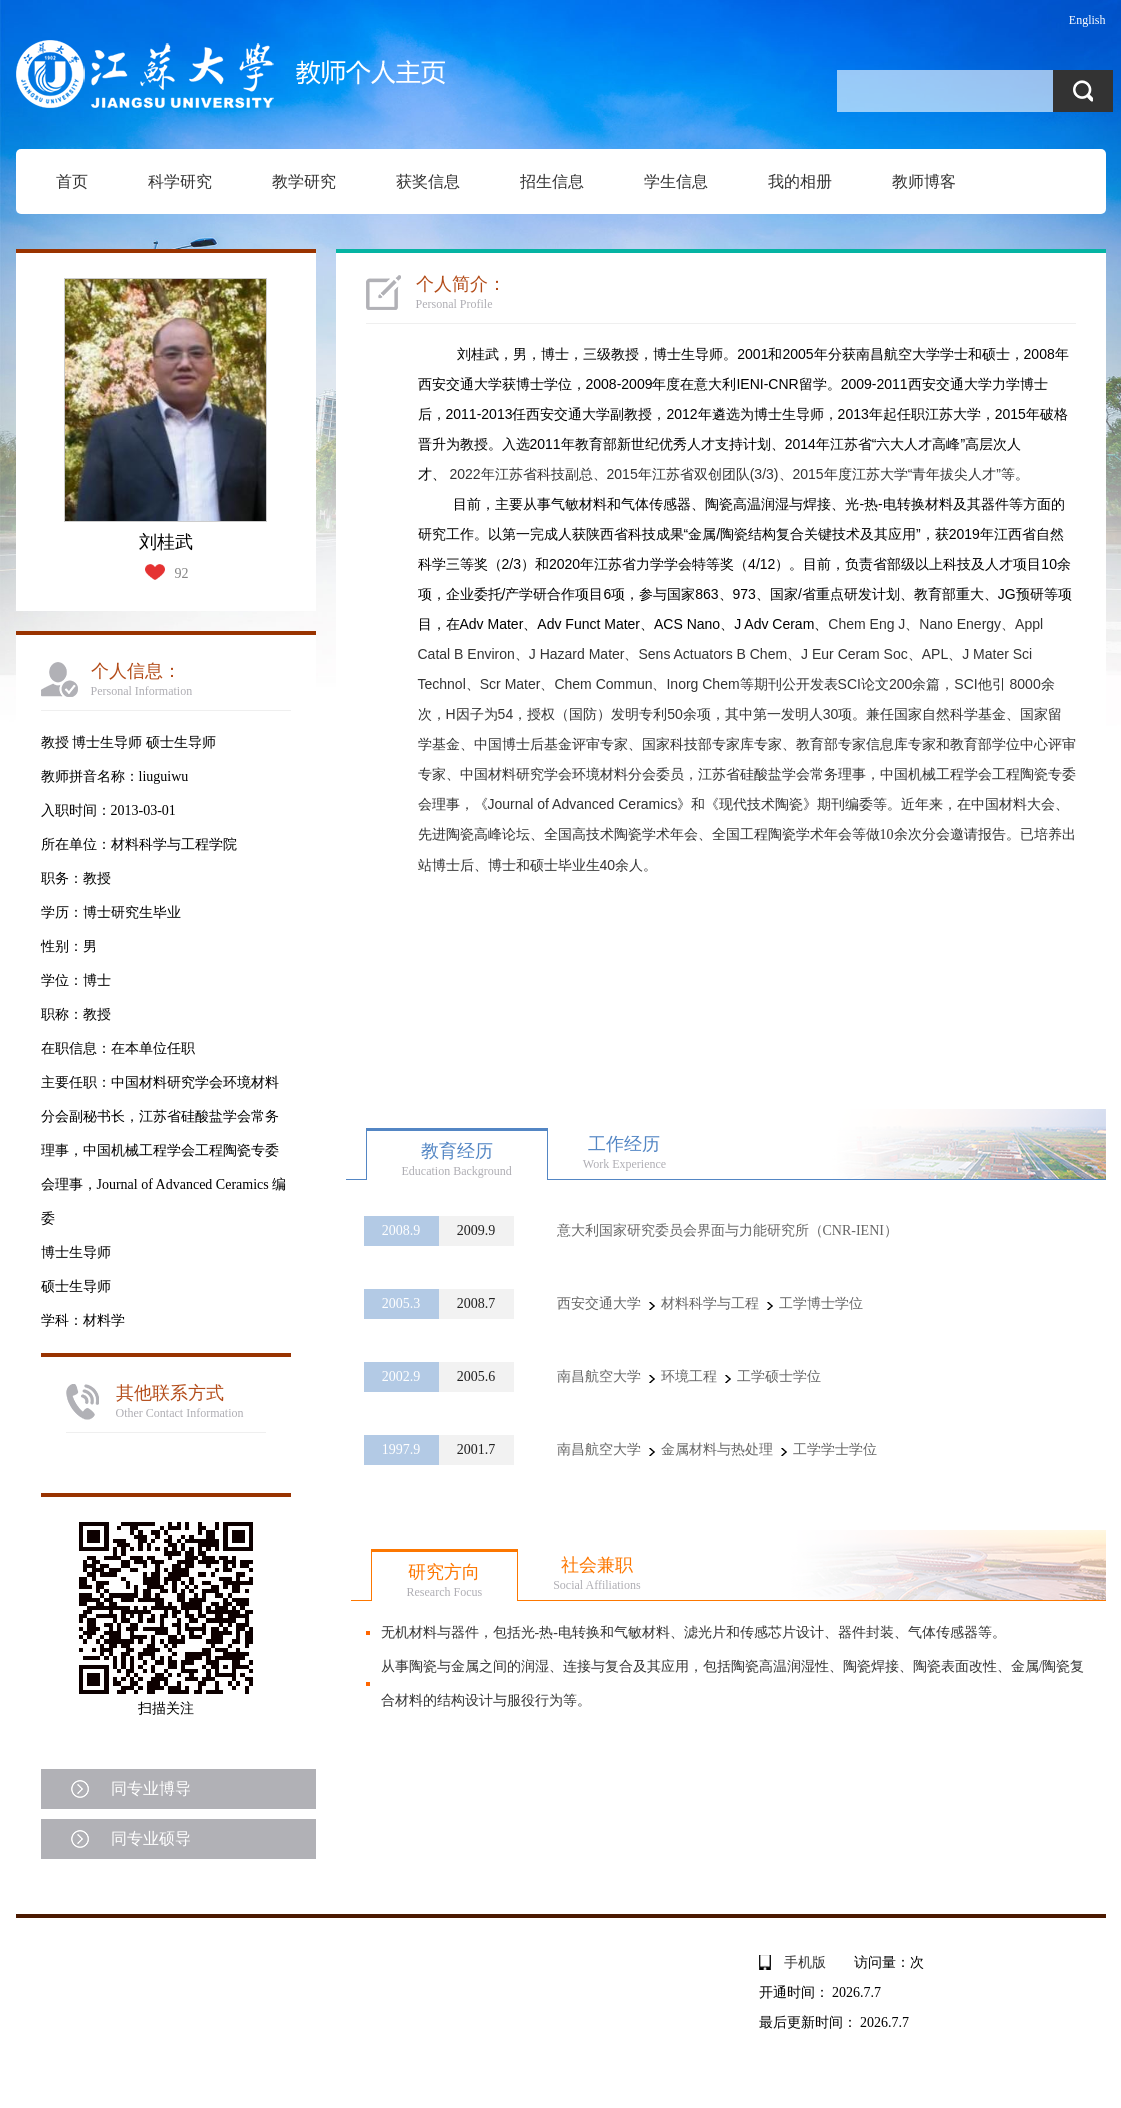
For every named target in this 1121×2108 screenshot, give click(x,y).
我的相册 (800, 181)
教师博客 (924, 181)
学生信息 (676, 181)
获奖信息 (428, 181)
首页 (72, 181)
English (1087, 20)
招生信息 (552, 181)
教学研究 (304, 181)
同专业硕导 (151, 1838)
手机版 (805, 1962)
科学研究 (180, 181)
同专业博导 (151, 1788)
